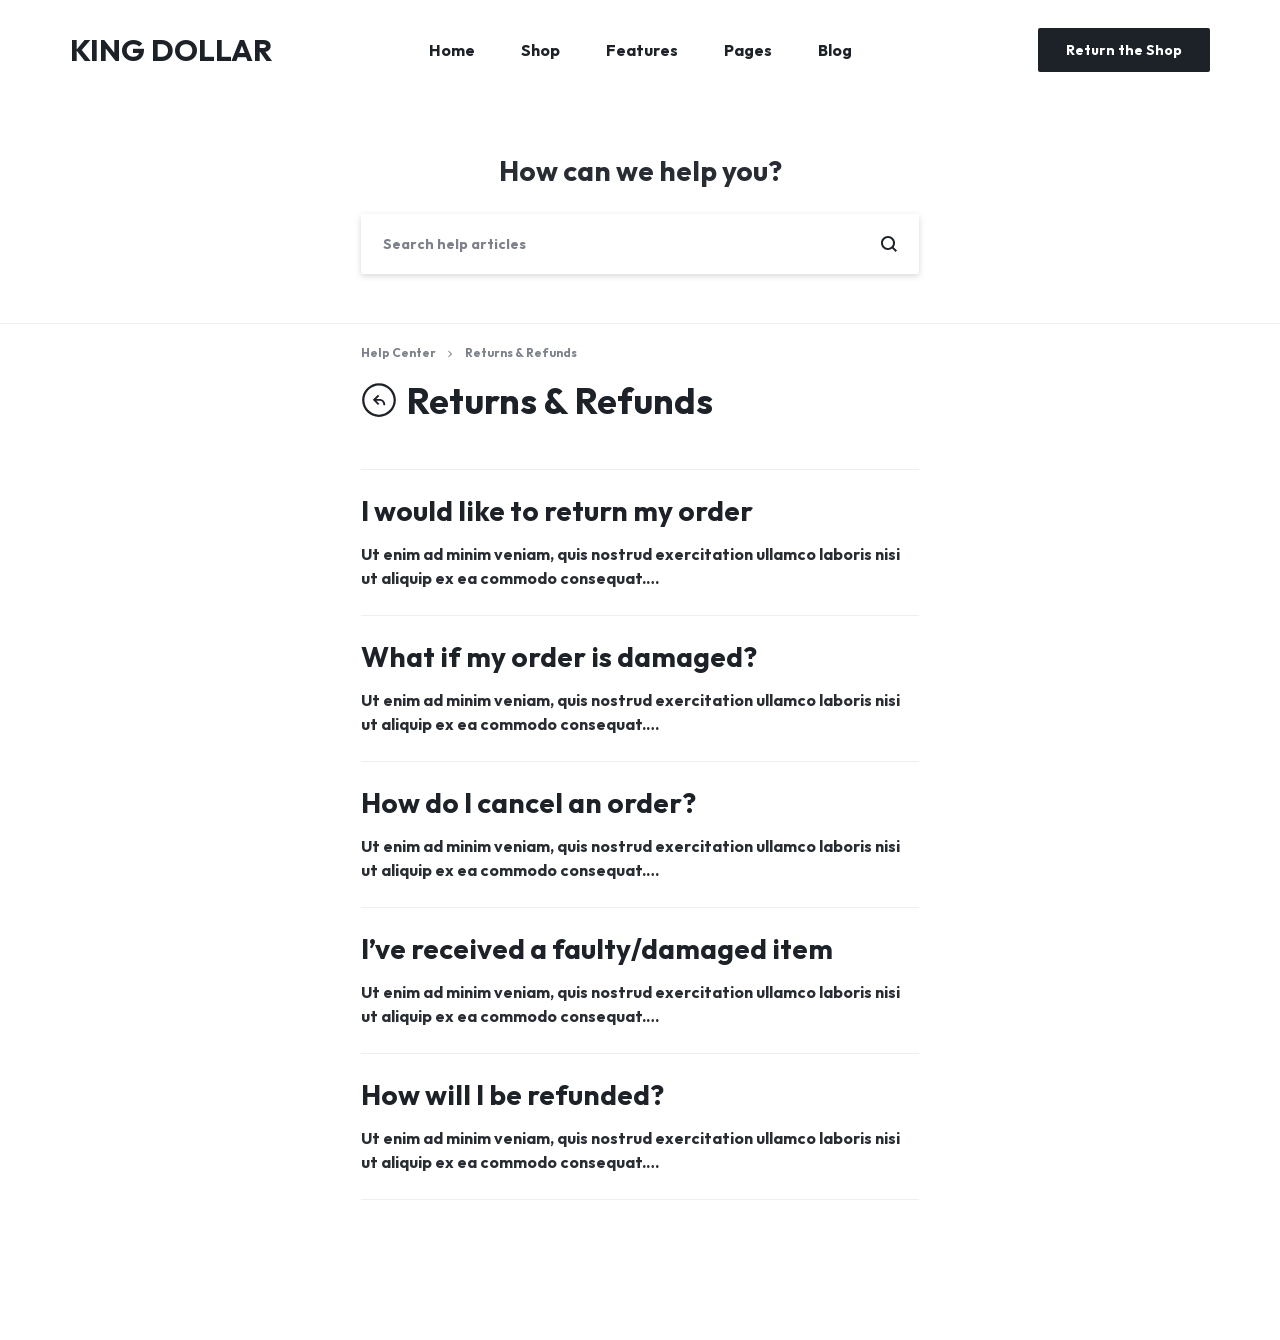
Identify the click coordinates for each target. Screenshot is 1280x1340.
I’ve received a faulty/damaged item (597, 948)
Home (452, 50)
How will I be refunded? (512, 1094)
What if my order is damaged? (559, 656)
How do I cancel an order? (528, 802)
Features (642, 50)
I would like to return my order (557, 510)
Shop (540, 50)
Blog (835, 50)
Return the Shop (1124, 50)
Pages (748, 50)
